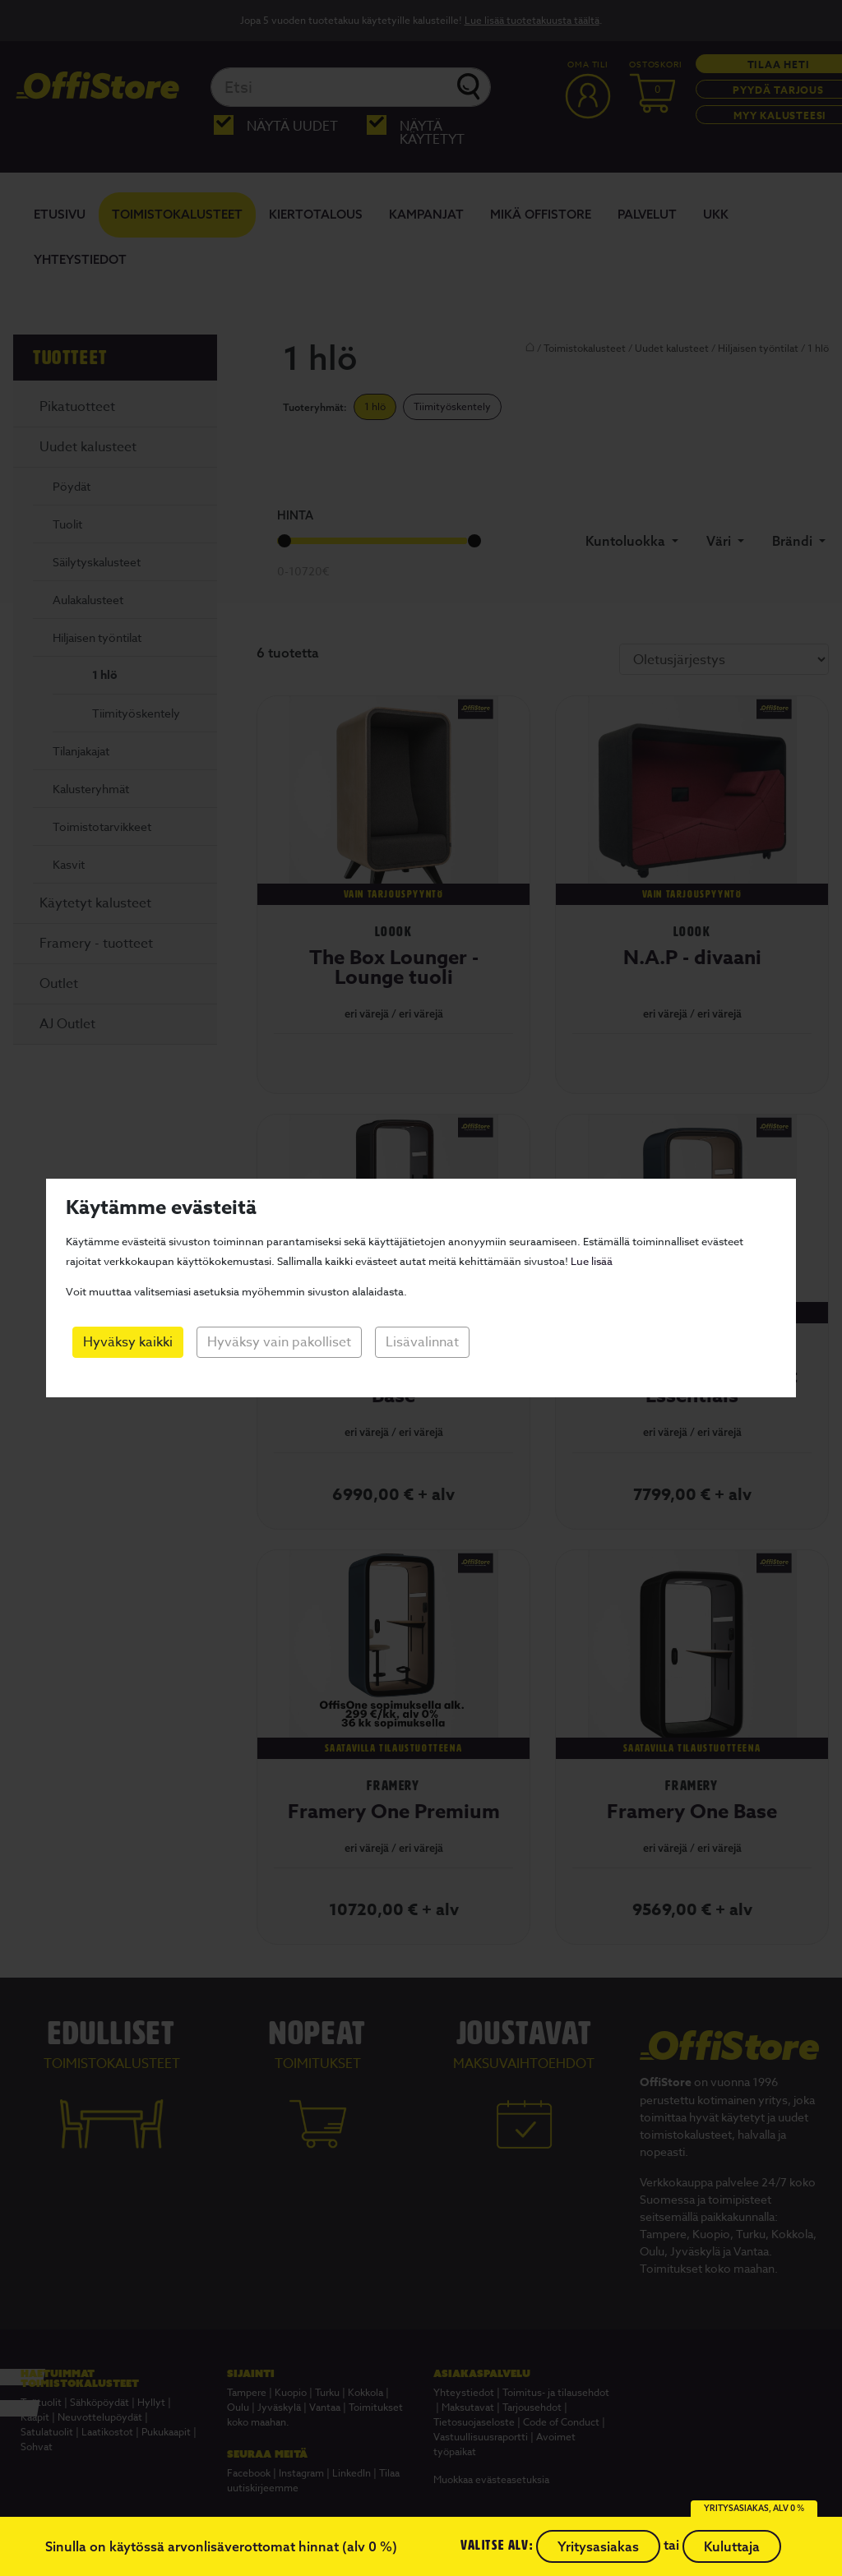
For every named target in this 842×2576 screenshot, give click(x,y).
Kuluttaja (732, 2546)
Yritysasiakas (598, 2546)
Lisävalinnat (422, 1342)
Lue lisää (592, 1260)
